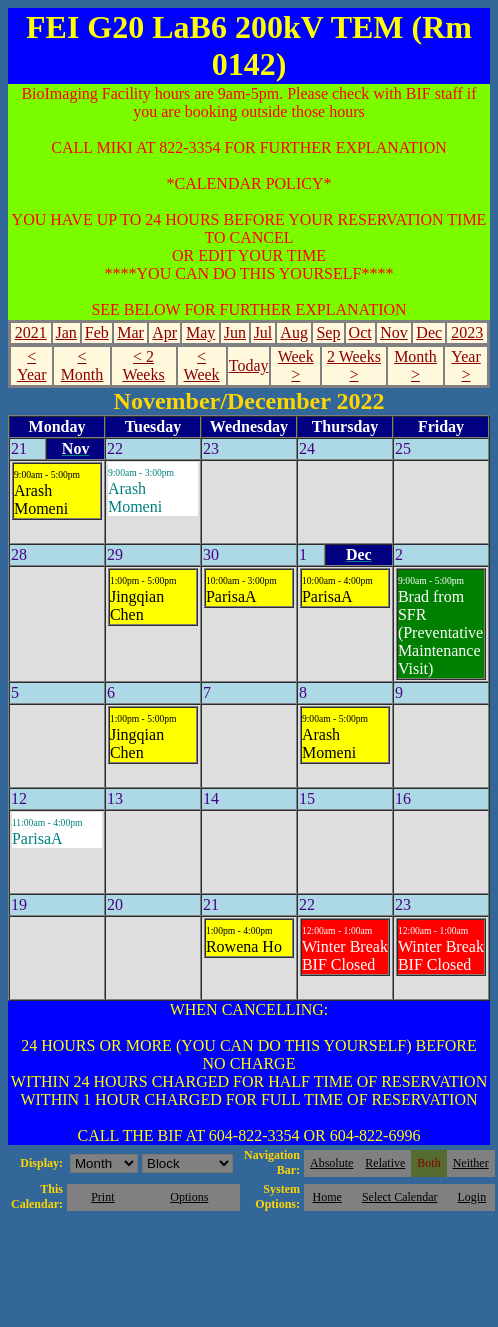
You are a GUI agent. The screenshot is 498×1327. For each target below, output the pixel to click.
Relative (385, 1163)
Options (189, 1197)
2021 (31, 332)
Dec (429, 332)
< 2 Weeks (143, 365)
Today (249, 365)
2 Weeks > (354, 365)
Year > (465, 365)
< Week (202, 365)
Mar (130, 332)
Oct (360, 332)
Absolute (331, 1163)
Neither (471, 1163)
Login (471, 1197)
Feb (97, 332)
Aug (294, 332)
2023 (467, 332)
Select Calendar (400, 1197)
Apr (164, 332)
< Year (31, 365)
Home (327, 1197)
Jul (263, 332)
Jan (65, 332)
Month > (415, 365)
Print (102, 1197)
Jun (235, 332)
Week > (296, 365)
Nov (394, 332)
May (200, 332)
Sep (328, 332)
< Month (82, 365)
